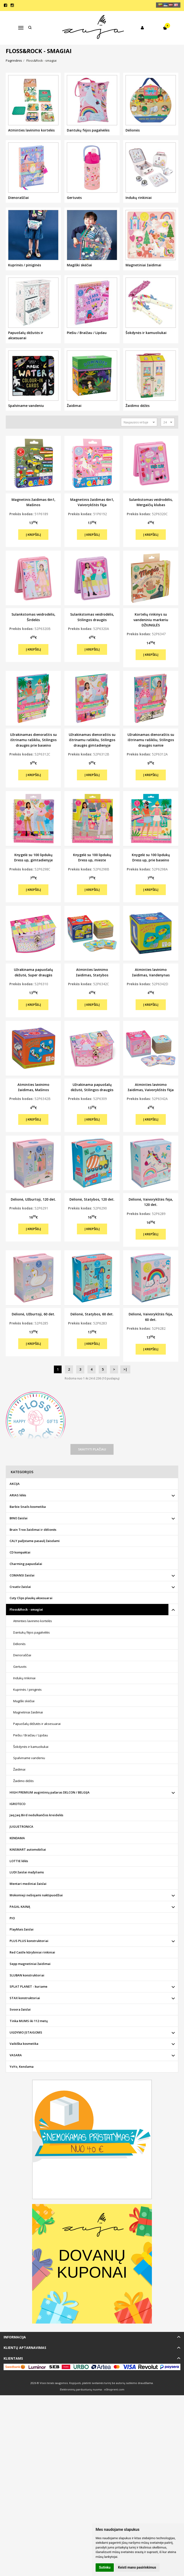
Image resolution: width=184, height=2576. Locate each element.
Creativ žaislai (20, 1587)
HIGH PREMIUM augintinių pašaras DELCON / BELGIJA (50, 1792)
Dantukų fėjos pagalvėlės (31, 1632)
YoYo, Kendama (22, 2066)
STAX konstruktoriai (25, 1998)
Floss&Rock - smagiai (26, 1609)
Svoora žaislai (20, 2009)
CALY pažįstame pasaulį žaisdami (35, 1541)
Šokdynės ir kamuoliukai (30, 1747)
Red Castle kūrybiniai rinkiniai (32, 1952)
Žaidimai (19, 1769)
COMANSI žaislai (22, 1575)
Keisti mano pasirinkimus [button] (137, 2567)
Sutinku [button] (104, 2567)
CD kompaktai (20, 1552)
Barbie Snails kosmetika (28, 1506)
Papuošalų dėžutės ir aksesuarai (37, 1724)
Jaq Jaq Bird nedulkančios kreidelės (36, 1815)
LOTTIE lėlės (19, 1861)
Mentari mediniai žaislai (28, 1883)
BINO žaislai (19, 1518)
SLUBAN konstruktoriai (27, 1975)
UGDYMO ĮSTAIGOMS (26, 2032)
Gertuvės (20, 1666)
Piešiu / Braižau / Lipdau (30, 1735)
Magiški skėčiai (23, 1701)
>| (125, 1369)
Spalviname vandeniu (29, 1758)
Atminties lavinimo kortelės (32, 1621)
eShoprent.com (114, 2389)
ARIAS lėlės (18, 1495)
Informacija (15, 2337)
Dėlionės (19, 1644)
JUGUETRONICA (21, 1826)
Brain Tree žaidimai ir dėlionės (33, 1529)
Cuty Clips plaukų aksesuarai (31, 1598)
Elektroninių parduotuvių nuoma (81, 2389)
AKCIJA (15, 1484)
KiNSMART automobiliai (28, 1849)
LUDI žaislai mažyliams (27, 1872)
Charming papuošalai (26, 1564)
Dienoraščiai (22, 1655)
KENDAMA (17, 1838)
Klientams (13, 2358)
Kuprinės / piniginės (27, 1689)
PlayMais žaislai (22, 1929)
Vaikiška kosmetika (24, 2043)
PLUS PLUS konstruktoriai (29, 1941)
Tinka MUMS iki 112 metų (29, 2021)
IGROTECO (17, 1804)
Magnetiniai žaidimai (28, 1712)
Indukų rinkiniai (24, 1678)
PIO (12, 1918)
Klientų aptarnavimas (25, 2347)
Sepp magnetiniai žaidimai (30, 1964)
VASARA (16, 2055)
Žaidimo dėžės (23, 1781)
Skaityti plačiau (92, 1449)
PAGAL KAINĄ (20, 1906)
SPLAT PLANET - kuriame (28, 1986)
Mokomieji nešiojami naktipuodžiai (36, 1895)
